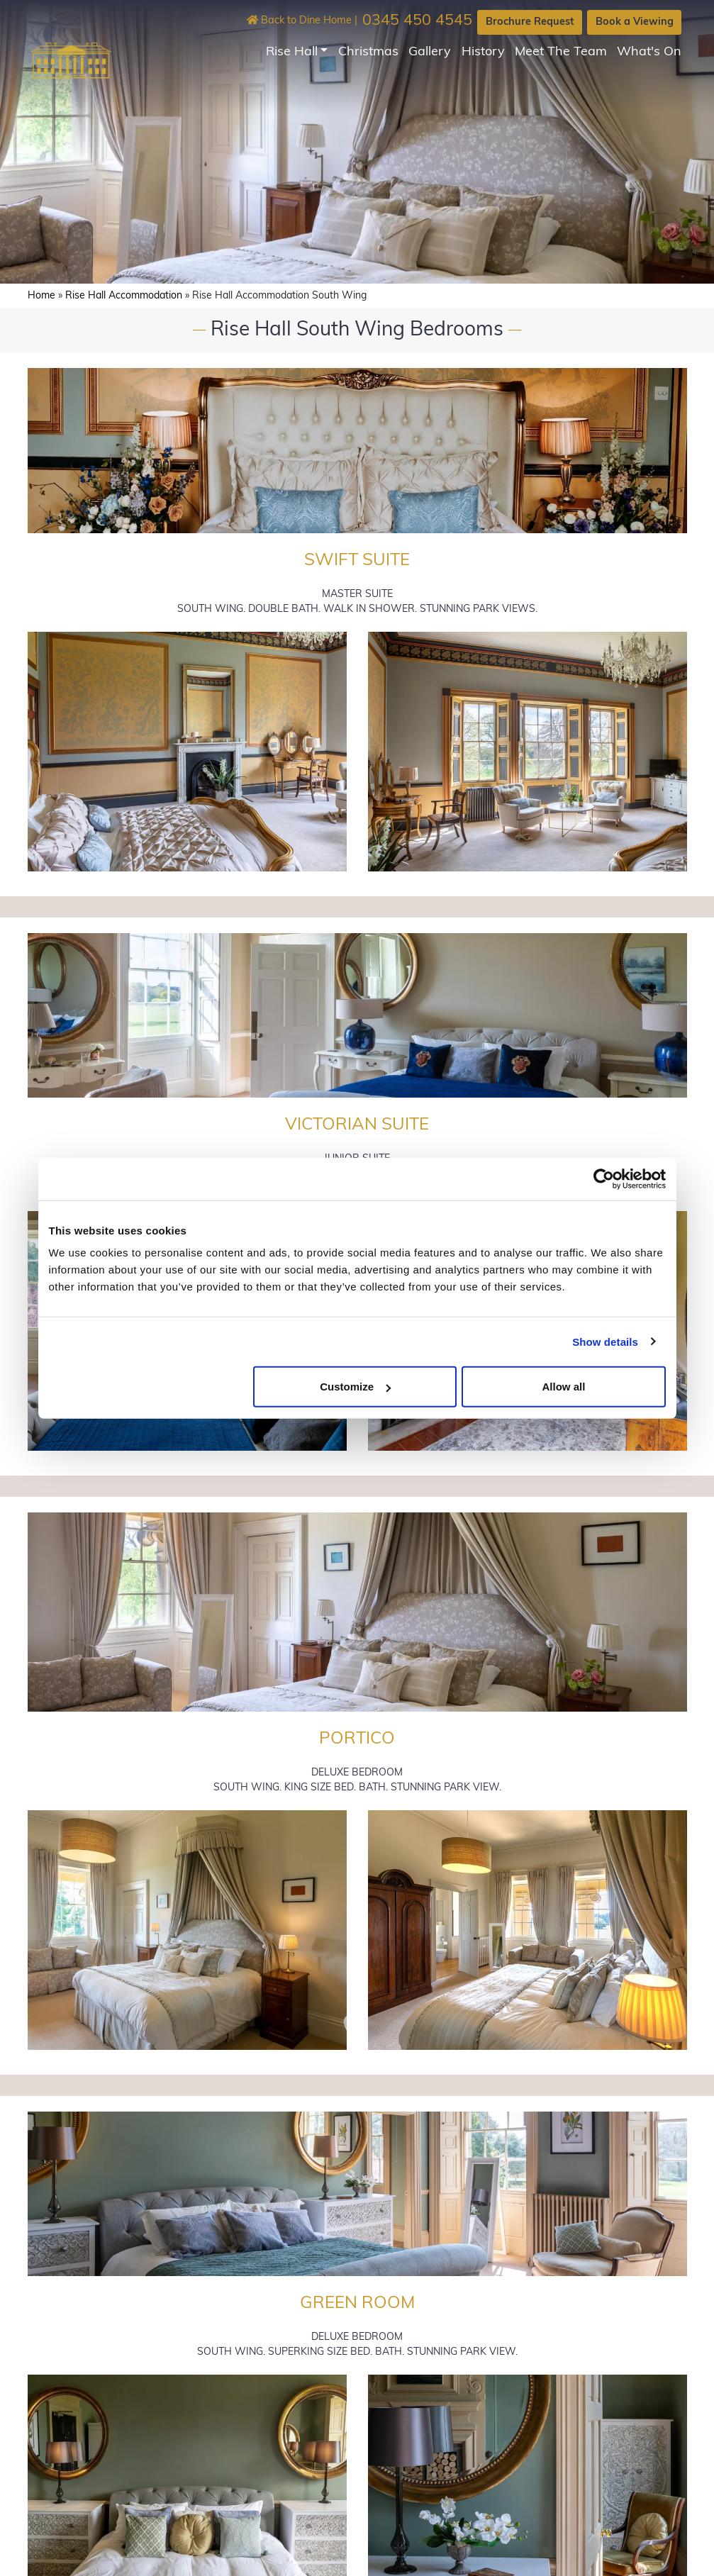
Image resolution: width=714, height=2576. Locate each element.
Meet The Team (561, 52)
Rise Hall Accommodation (123, 296)
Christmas (368, 52)
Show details (605, 1341)
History (483, 52)
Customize (355, 1387)
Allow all (564, 1387)
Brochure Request (530, 22)
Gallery (429, 52)
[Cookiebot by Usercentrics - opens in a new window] (604, 1178)
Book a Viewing (635, 22)
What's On (649, 52)
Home (41, 296)
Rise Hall (292, 52)
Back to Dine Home (299, 21)
